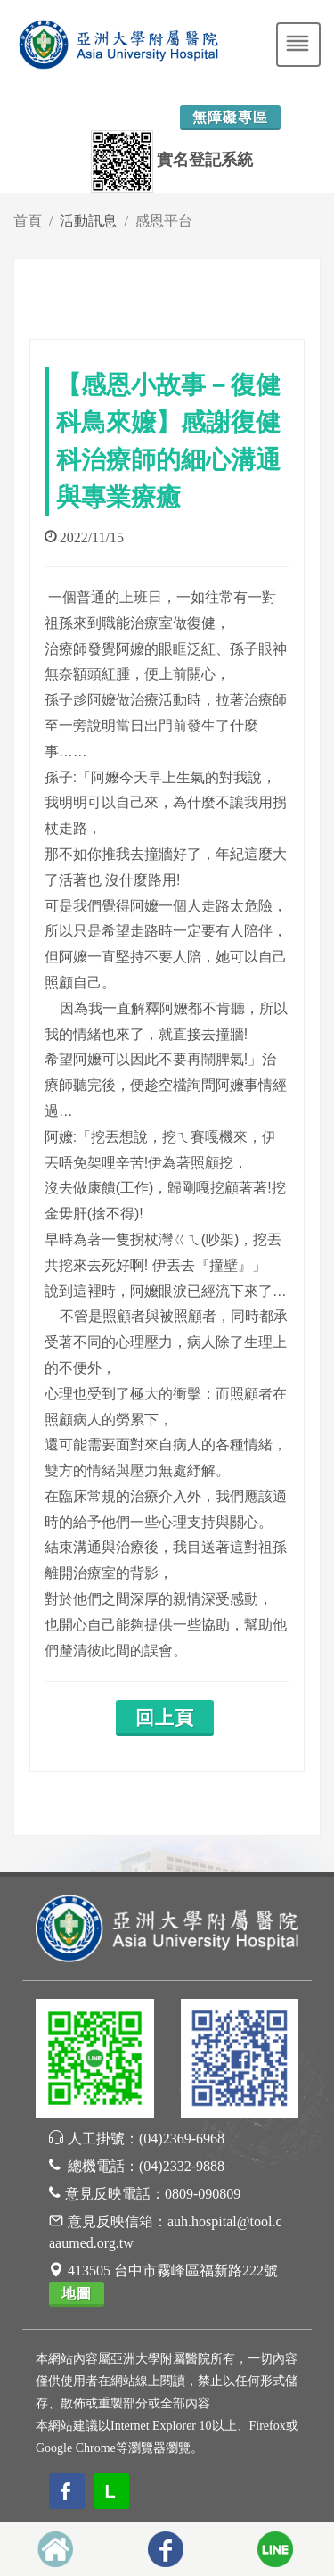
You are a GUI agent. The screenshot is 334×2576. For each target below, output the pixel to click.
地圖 (76, 2293)
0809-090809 (202, 2193)
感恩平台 (163, 220)
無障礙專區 (230, 117)
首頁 (27, 220)
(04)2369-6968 (181, 2138)
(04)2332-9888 (181, 2166)
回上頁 (164, 1718)
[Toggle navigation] (298, 44)
